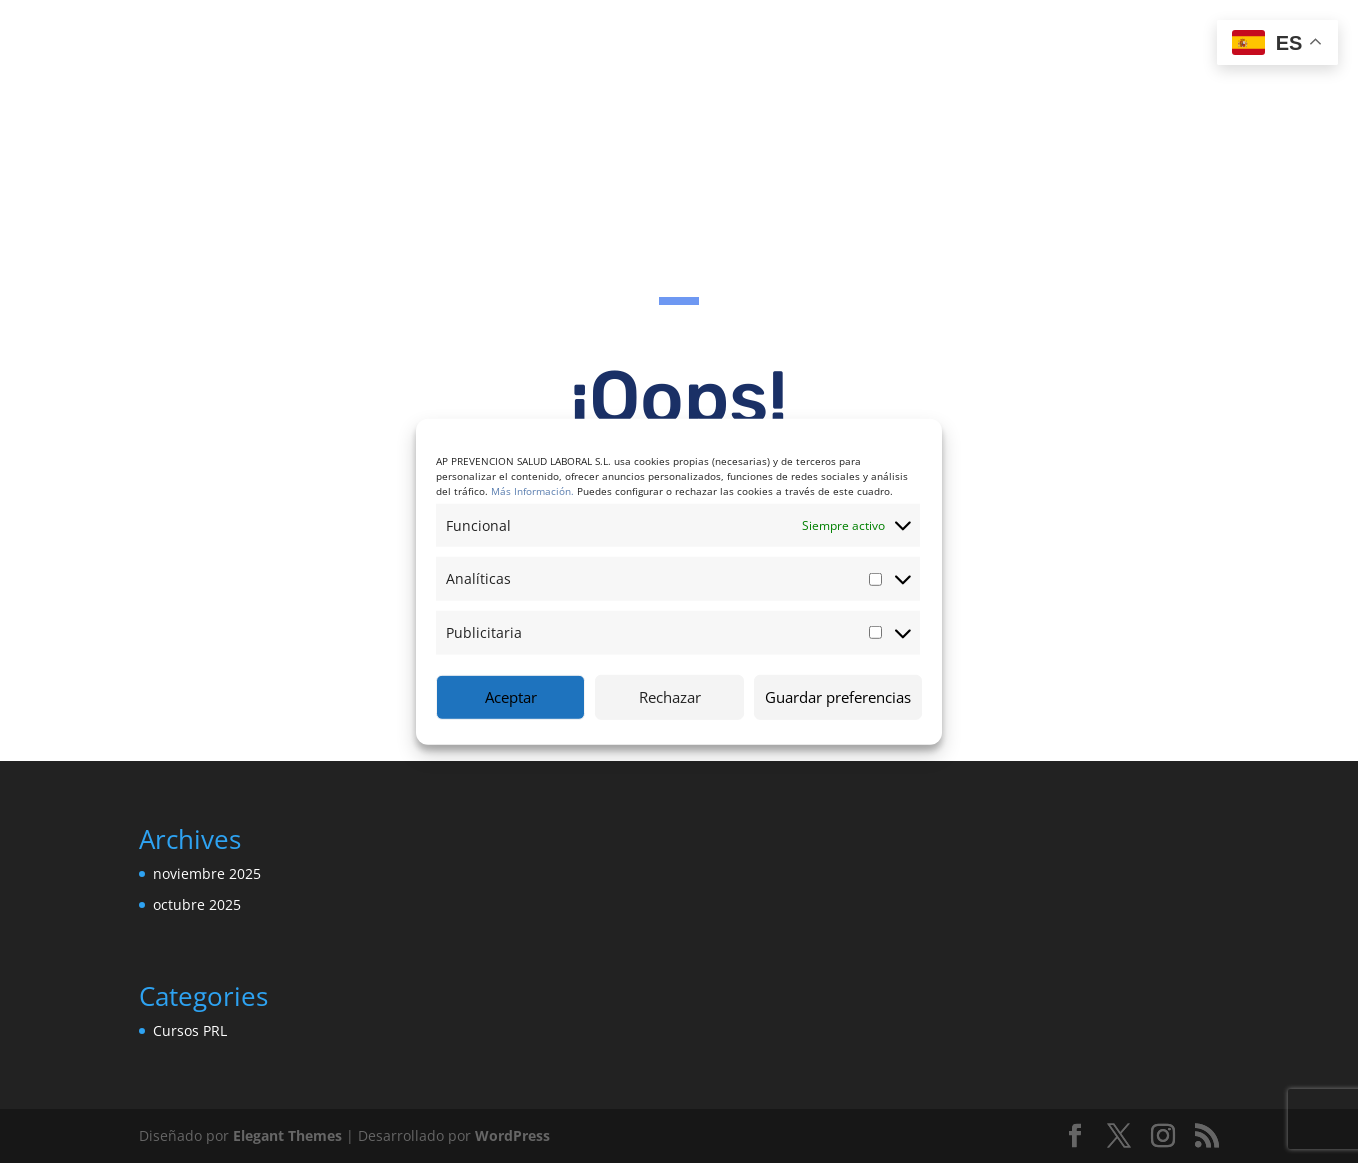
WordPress (512, 1135)
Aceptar (511, 697)
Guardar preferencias (838, 697)
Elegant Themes (287, 1135)
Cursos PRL (190, 1030)
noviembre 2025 (207, 873)
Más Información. (532, 490)
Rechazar (670, 697)
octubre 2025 (197, 904)
